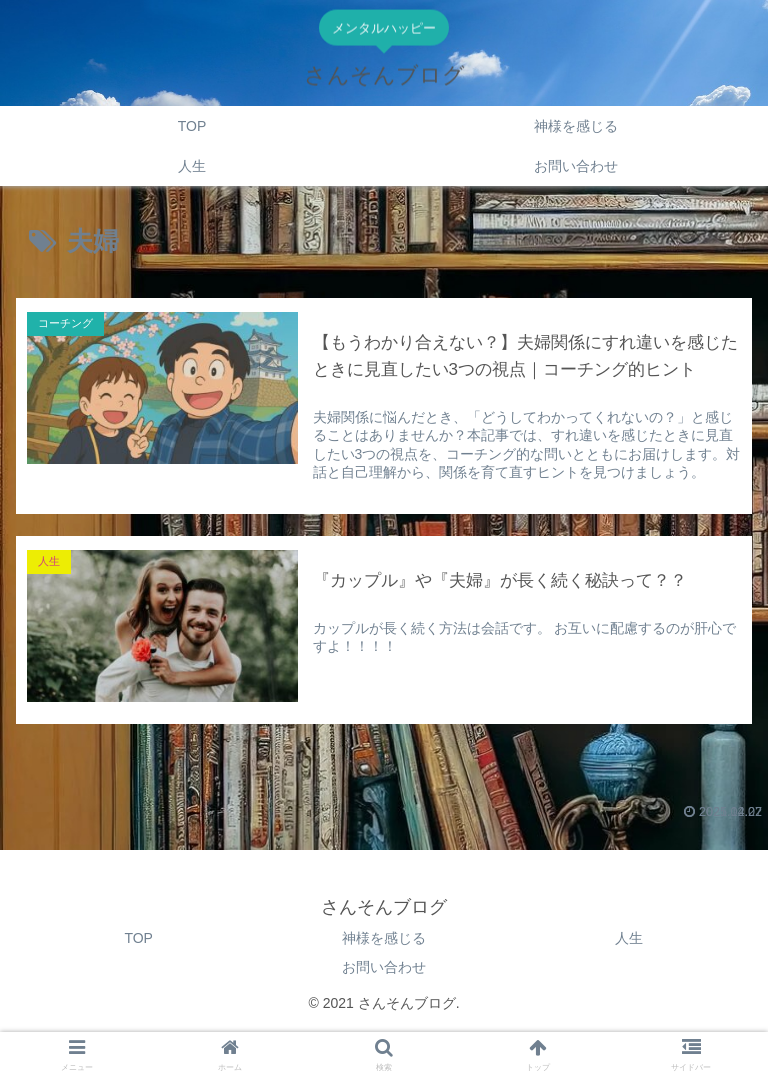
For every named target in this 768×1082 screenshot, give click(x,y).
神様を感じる (384, 938)
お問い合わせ (384, 967)
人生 (629, 938)
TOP (138, 938)
